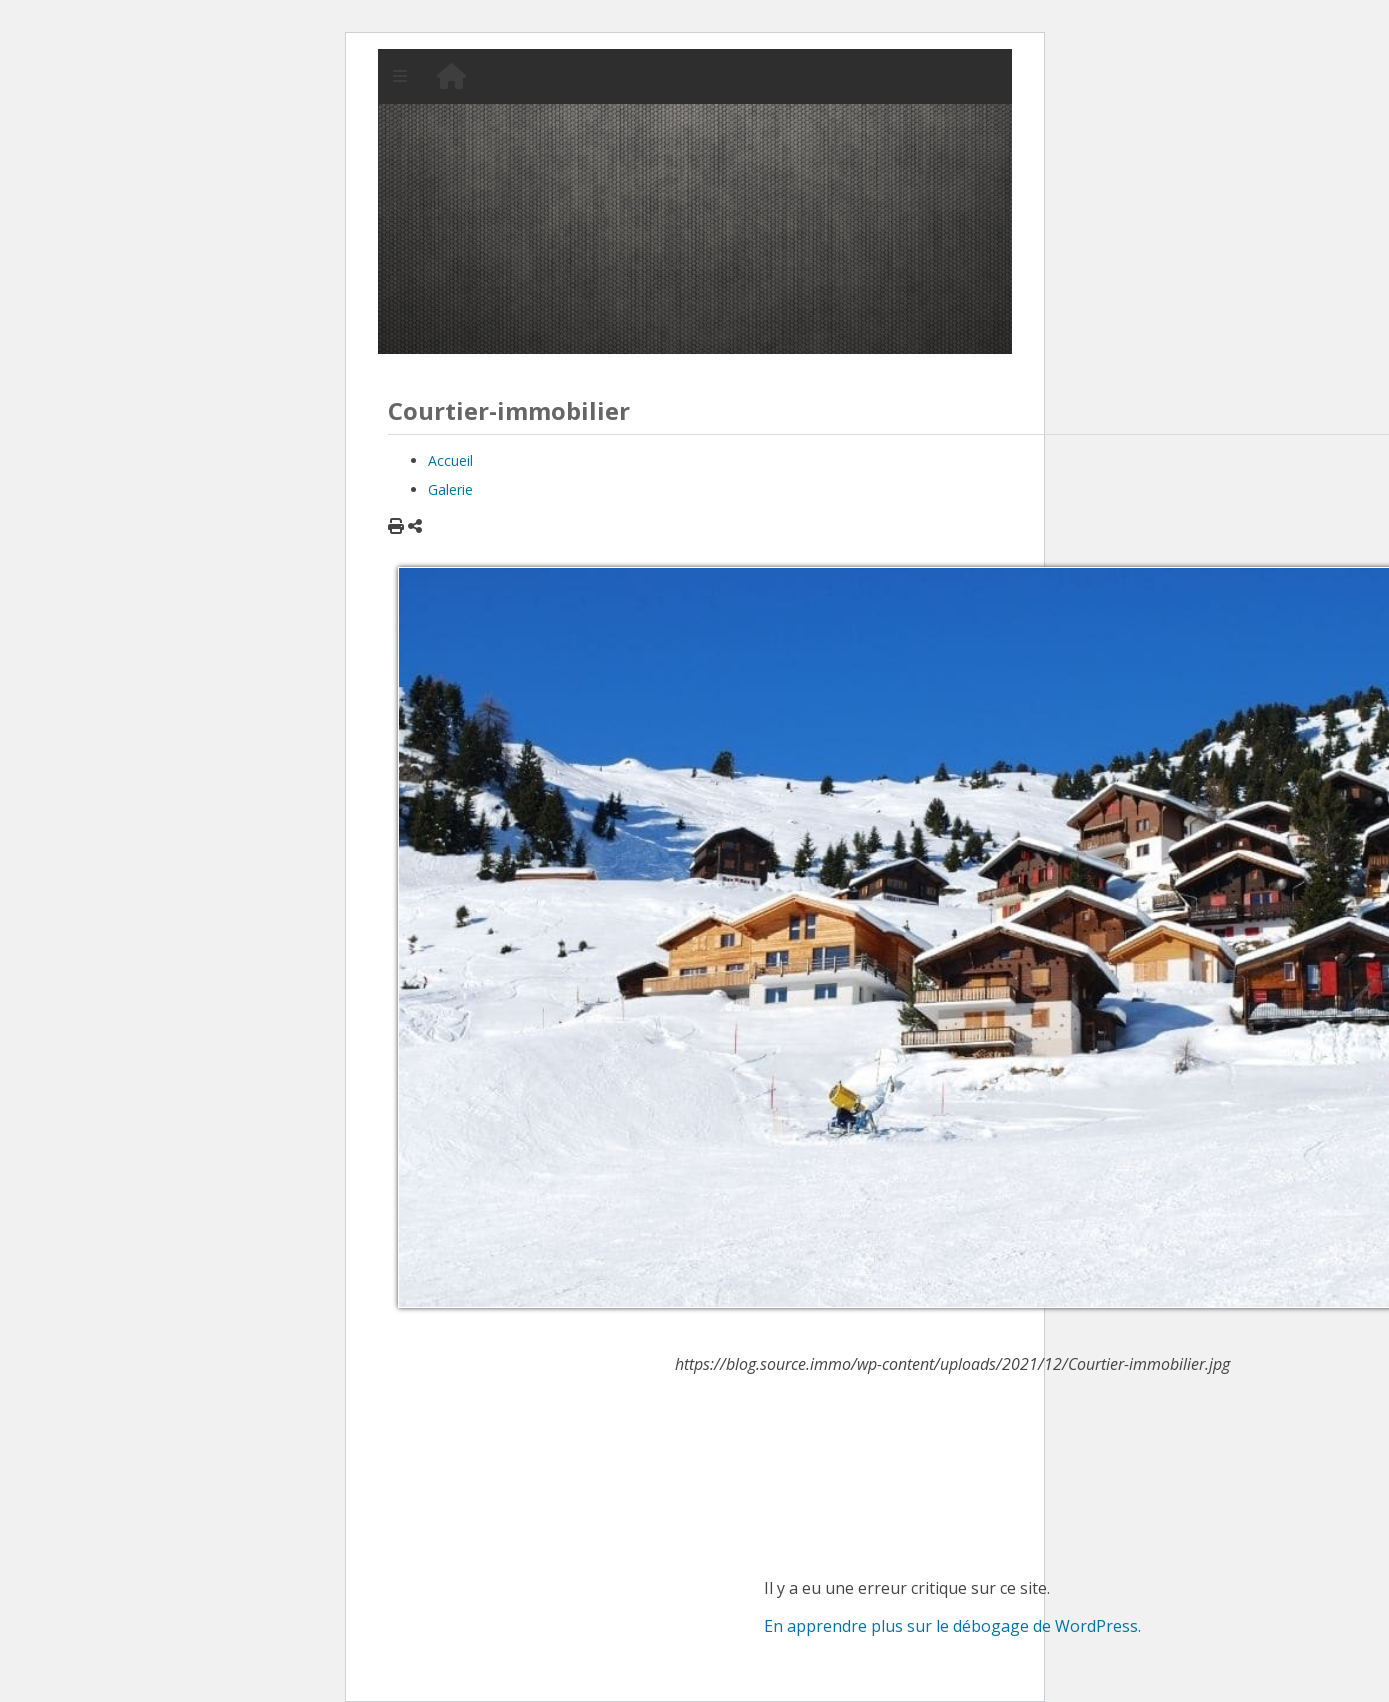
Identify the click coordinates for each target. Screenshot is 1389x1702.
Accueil (450, 460)
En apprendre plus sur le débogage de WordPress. (952, 1626)
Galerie (450, 489)
